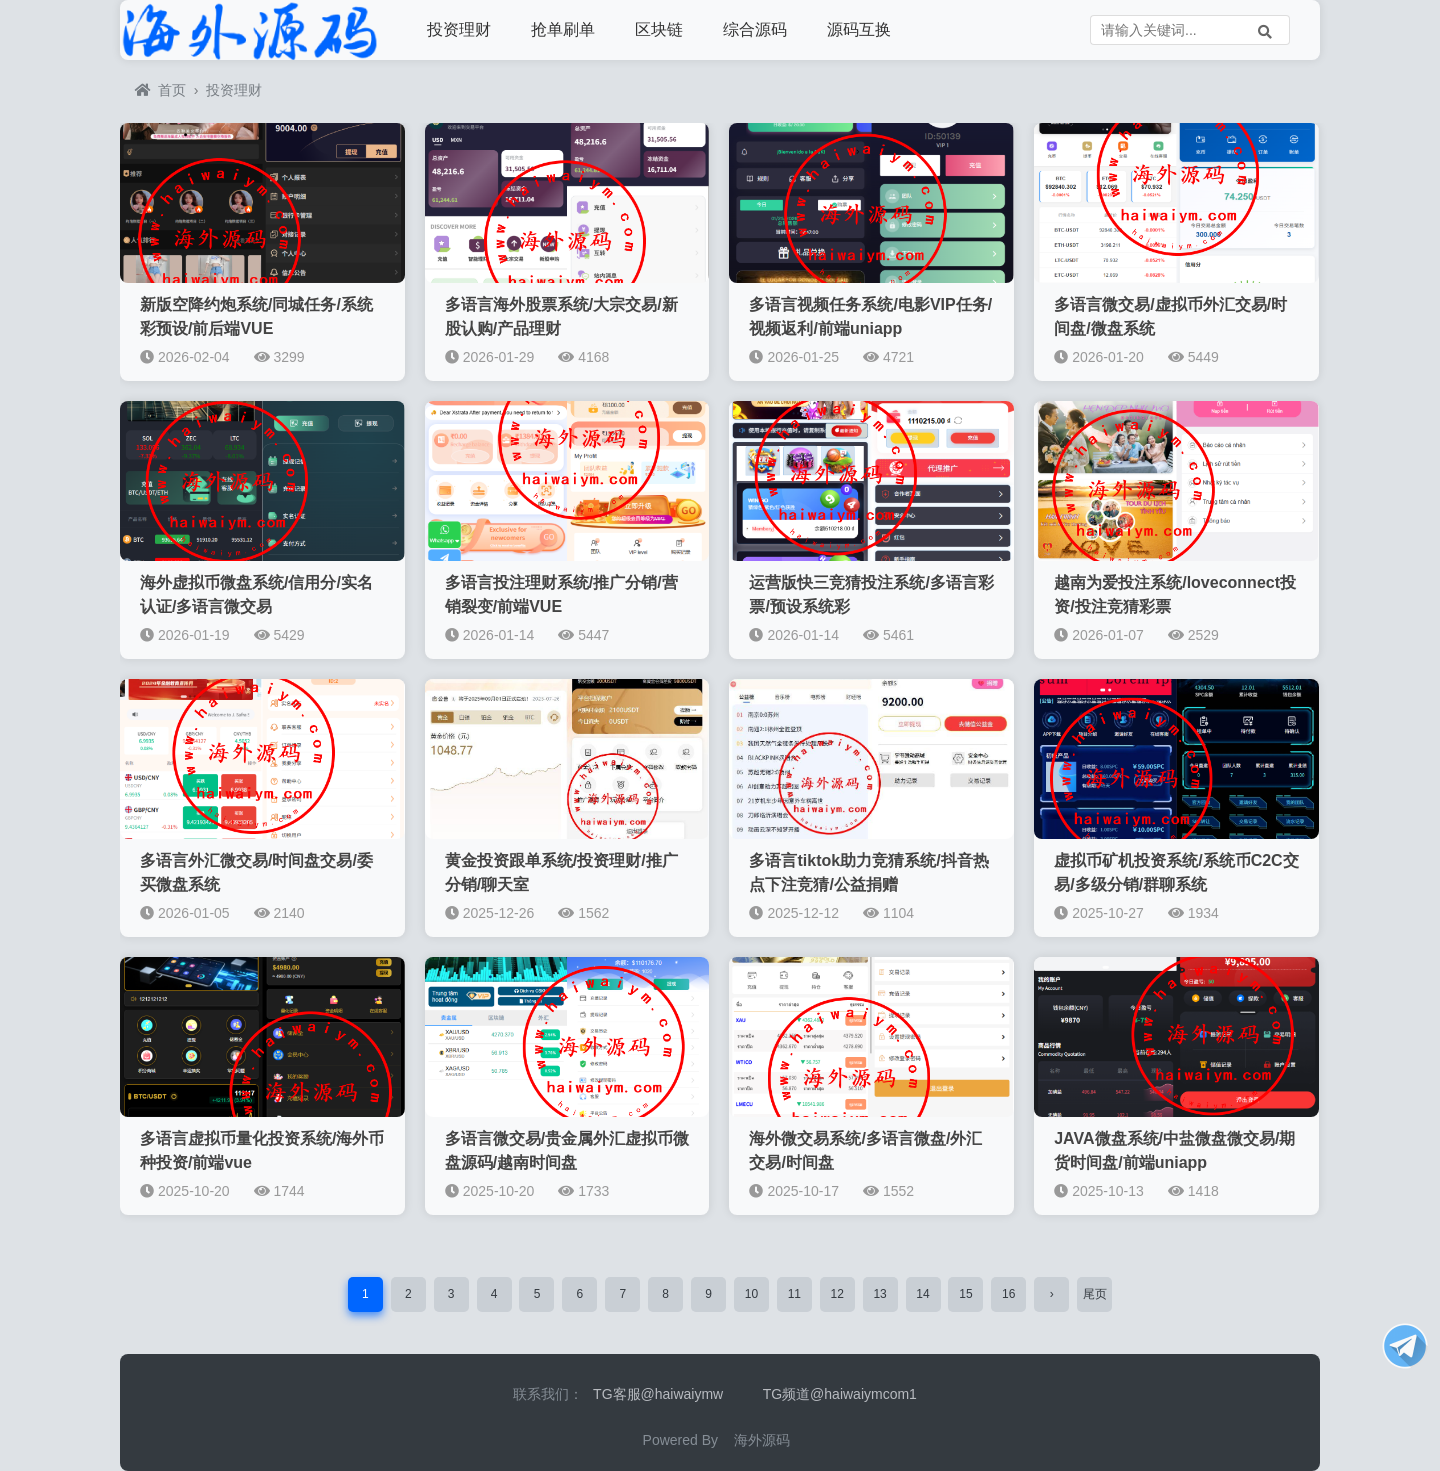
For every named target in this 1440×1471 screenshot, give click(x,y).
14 (922, 1294)
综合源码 (755, 29)
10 (751, 1294)
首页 (160, 90)
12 (837, 1294)
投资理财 (459, 29)
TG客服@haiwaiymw (658, 1394)
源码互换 (859, 29)
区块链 (659, 29)
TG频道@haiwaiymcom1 (840, 1394)
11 (794, 1294)
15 (965, 1294)
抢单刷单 (563, 29)
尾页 (1095, 1294)
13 (879, 1294)
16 (1008, 1294)
